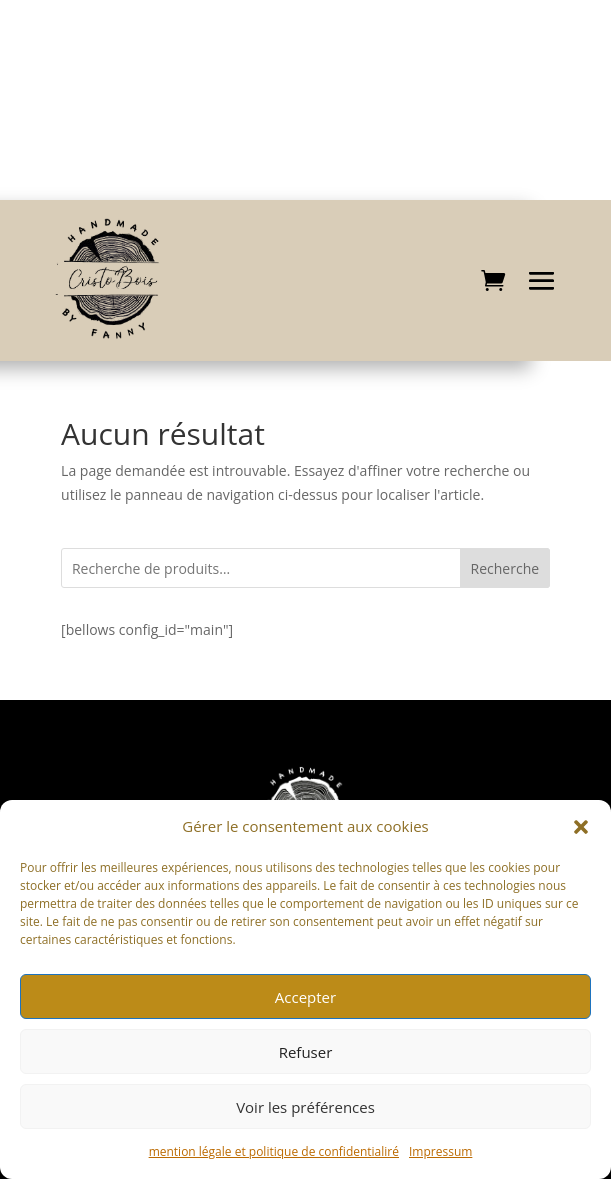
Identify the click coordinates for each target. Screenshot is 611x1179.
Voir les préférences (305, 1107)
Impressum (440, 1151)
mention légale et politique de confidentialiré (274, 1151)
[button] (581, 827)
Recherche (505, 568)
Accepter (305, 997)
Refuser (306, 1052)
